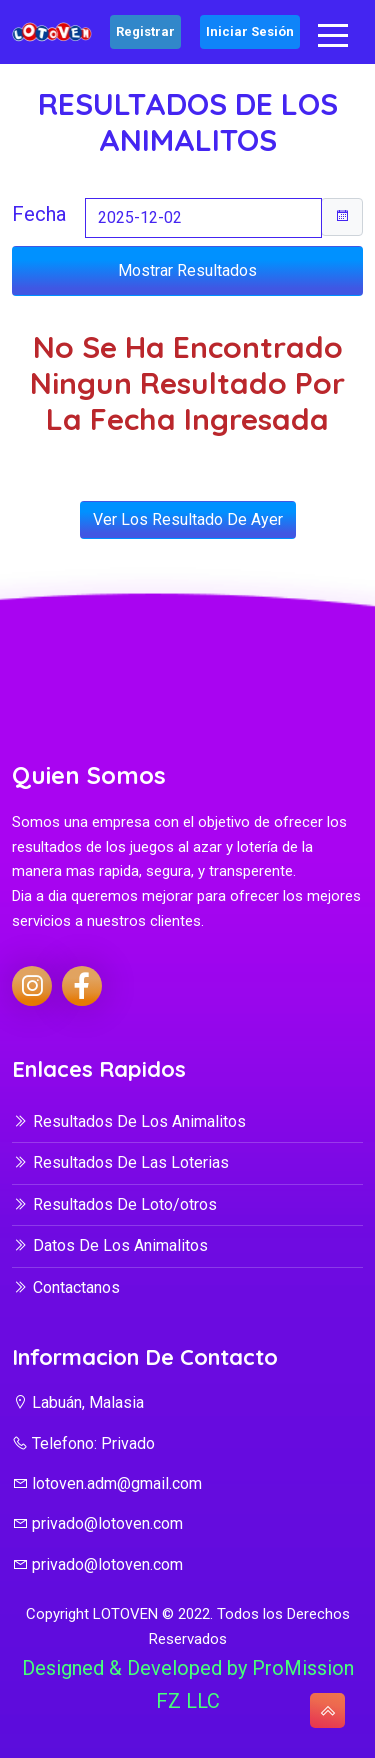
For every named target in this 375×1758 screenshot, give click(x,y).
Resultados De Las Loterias (120, 1162)
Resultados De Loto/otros (114, 1204)
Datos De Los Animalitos (110, 1245)
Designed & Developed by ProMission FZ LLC (188, 1684)
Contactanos (66, 1287)
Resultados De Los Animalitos (129, 1121)
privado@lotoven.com (97, 1523)
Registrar (145, 31)
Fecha (39, 214)
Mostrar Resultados (187, 270)
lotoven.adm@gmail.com (107, 1483)
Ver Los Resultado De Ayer (188, 519)
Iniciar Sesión (250, 31)
